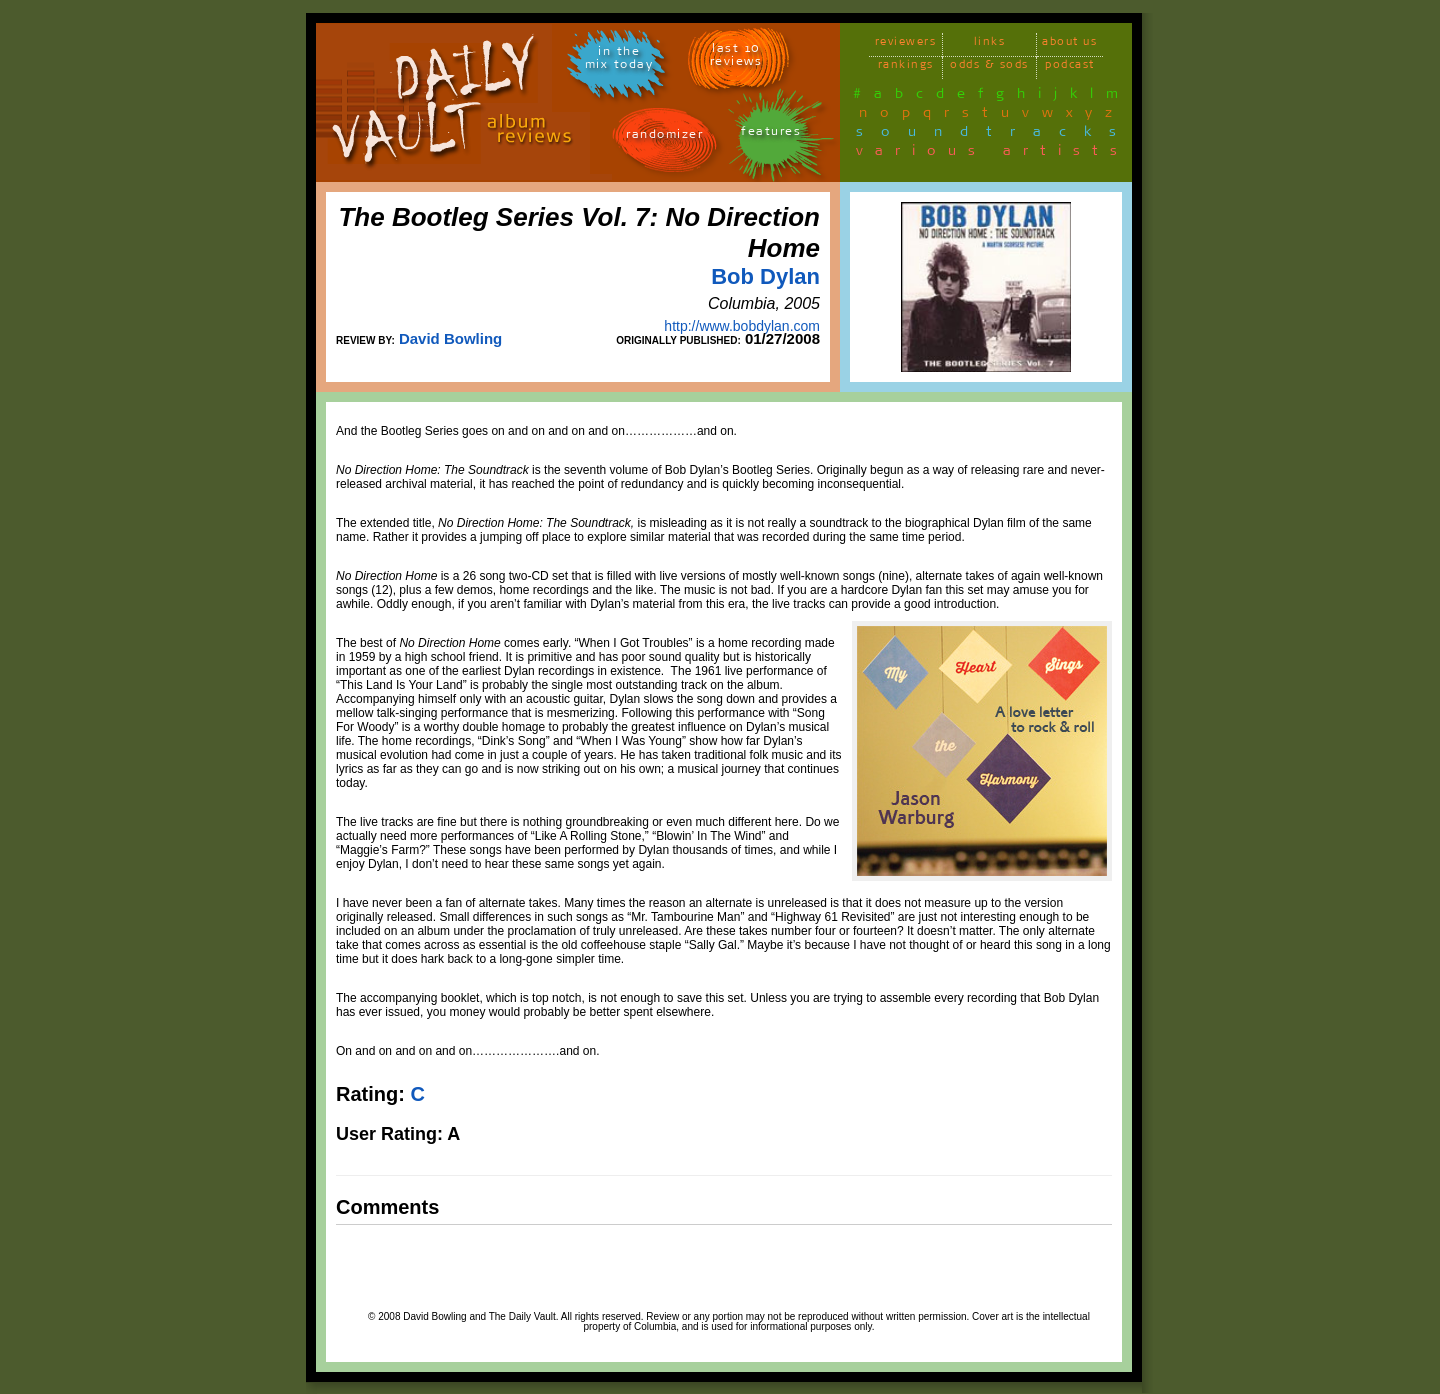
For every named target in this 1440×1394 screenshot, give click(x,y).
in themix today (619, 61)
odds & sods (989, 67)
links (990, 44)
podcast (1070, 67)
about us (1069, 44)
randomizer (664, 137)
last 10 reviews (736, 58)
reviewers (906, 44)
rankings (906, 67)
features (771, 134)
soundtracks (995, 135)
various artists (992, 154)
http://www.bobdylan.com (742, 326)
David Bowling (450, 338)
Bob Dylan (765, 276)
